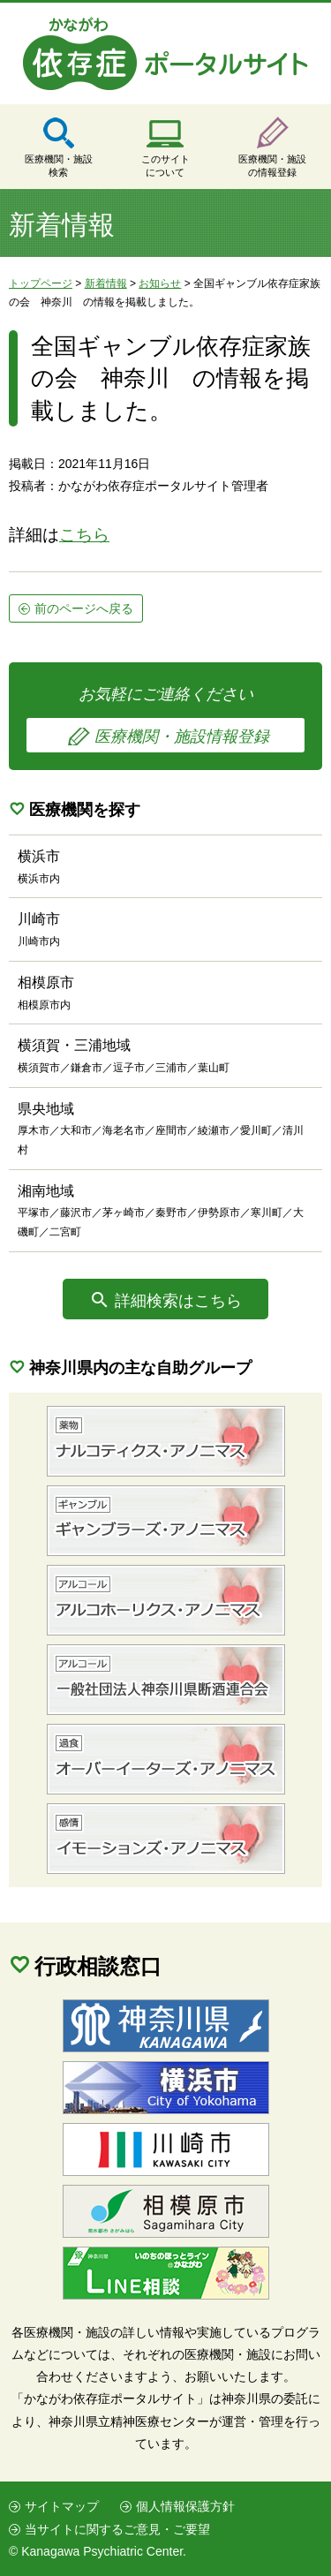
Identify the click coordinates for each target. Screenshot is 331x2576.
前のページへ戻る (83, 608)
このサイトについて (165, 166)
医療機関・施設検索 (59, 166)
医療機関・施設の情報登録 (272, 166)
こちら (84, 534)
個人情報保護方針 (185, 2506)
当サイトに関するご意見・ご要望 (117, 2529)
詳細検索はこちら (178, 1301)
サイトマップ (62, 2506)
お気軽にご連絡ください (165, 718)
